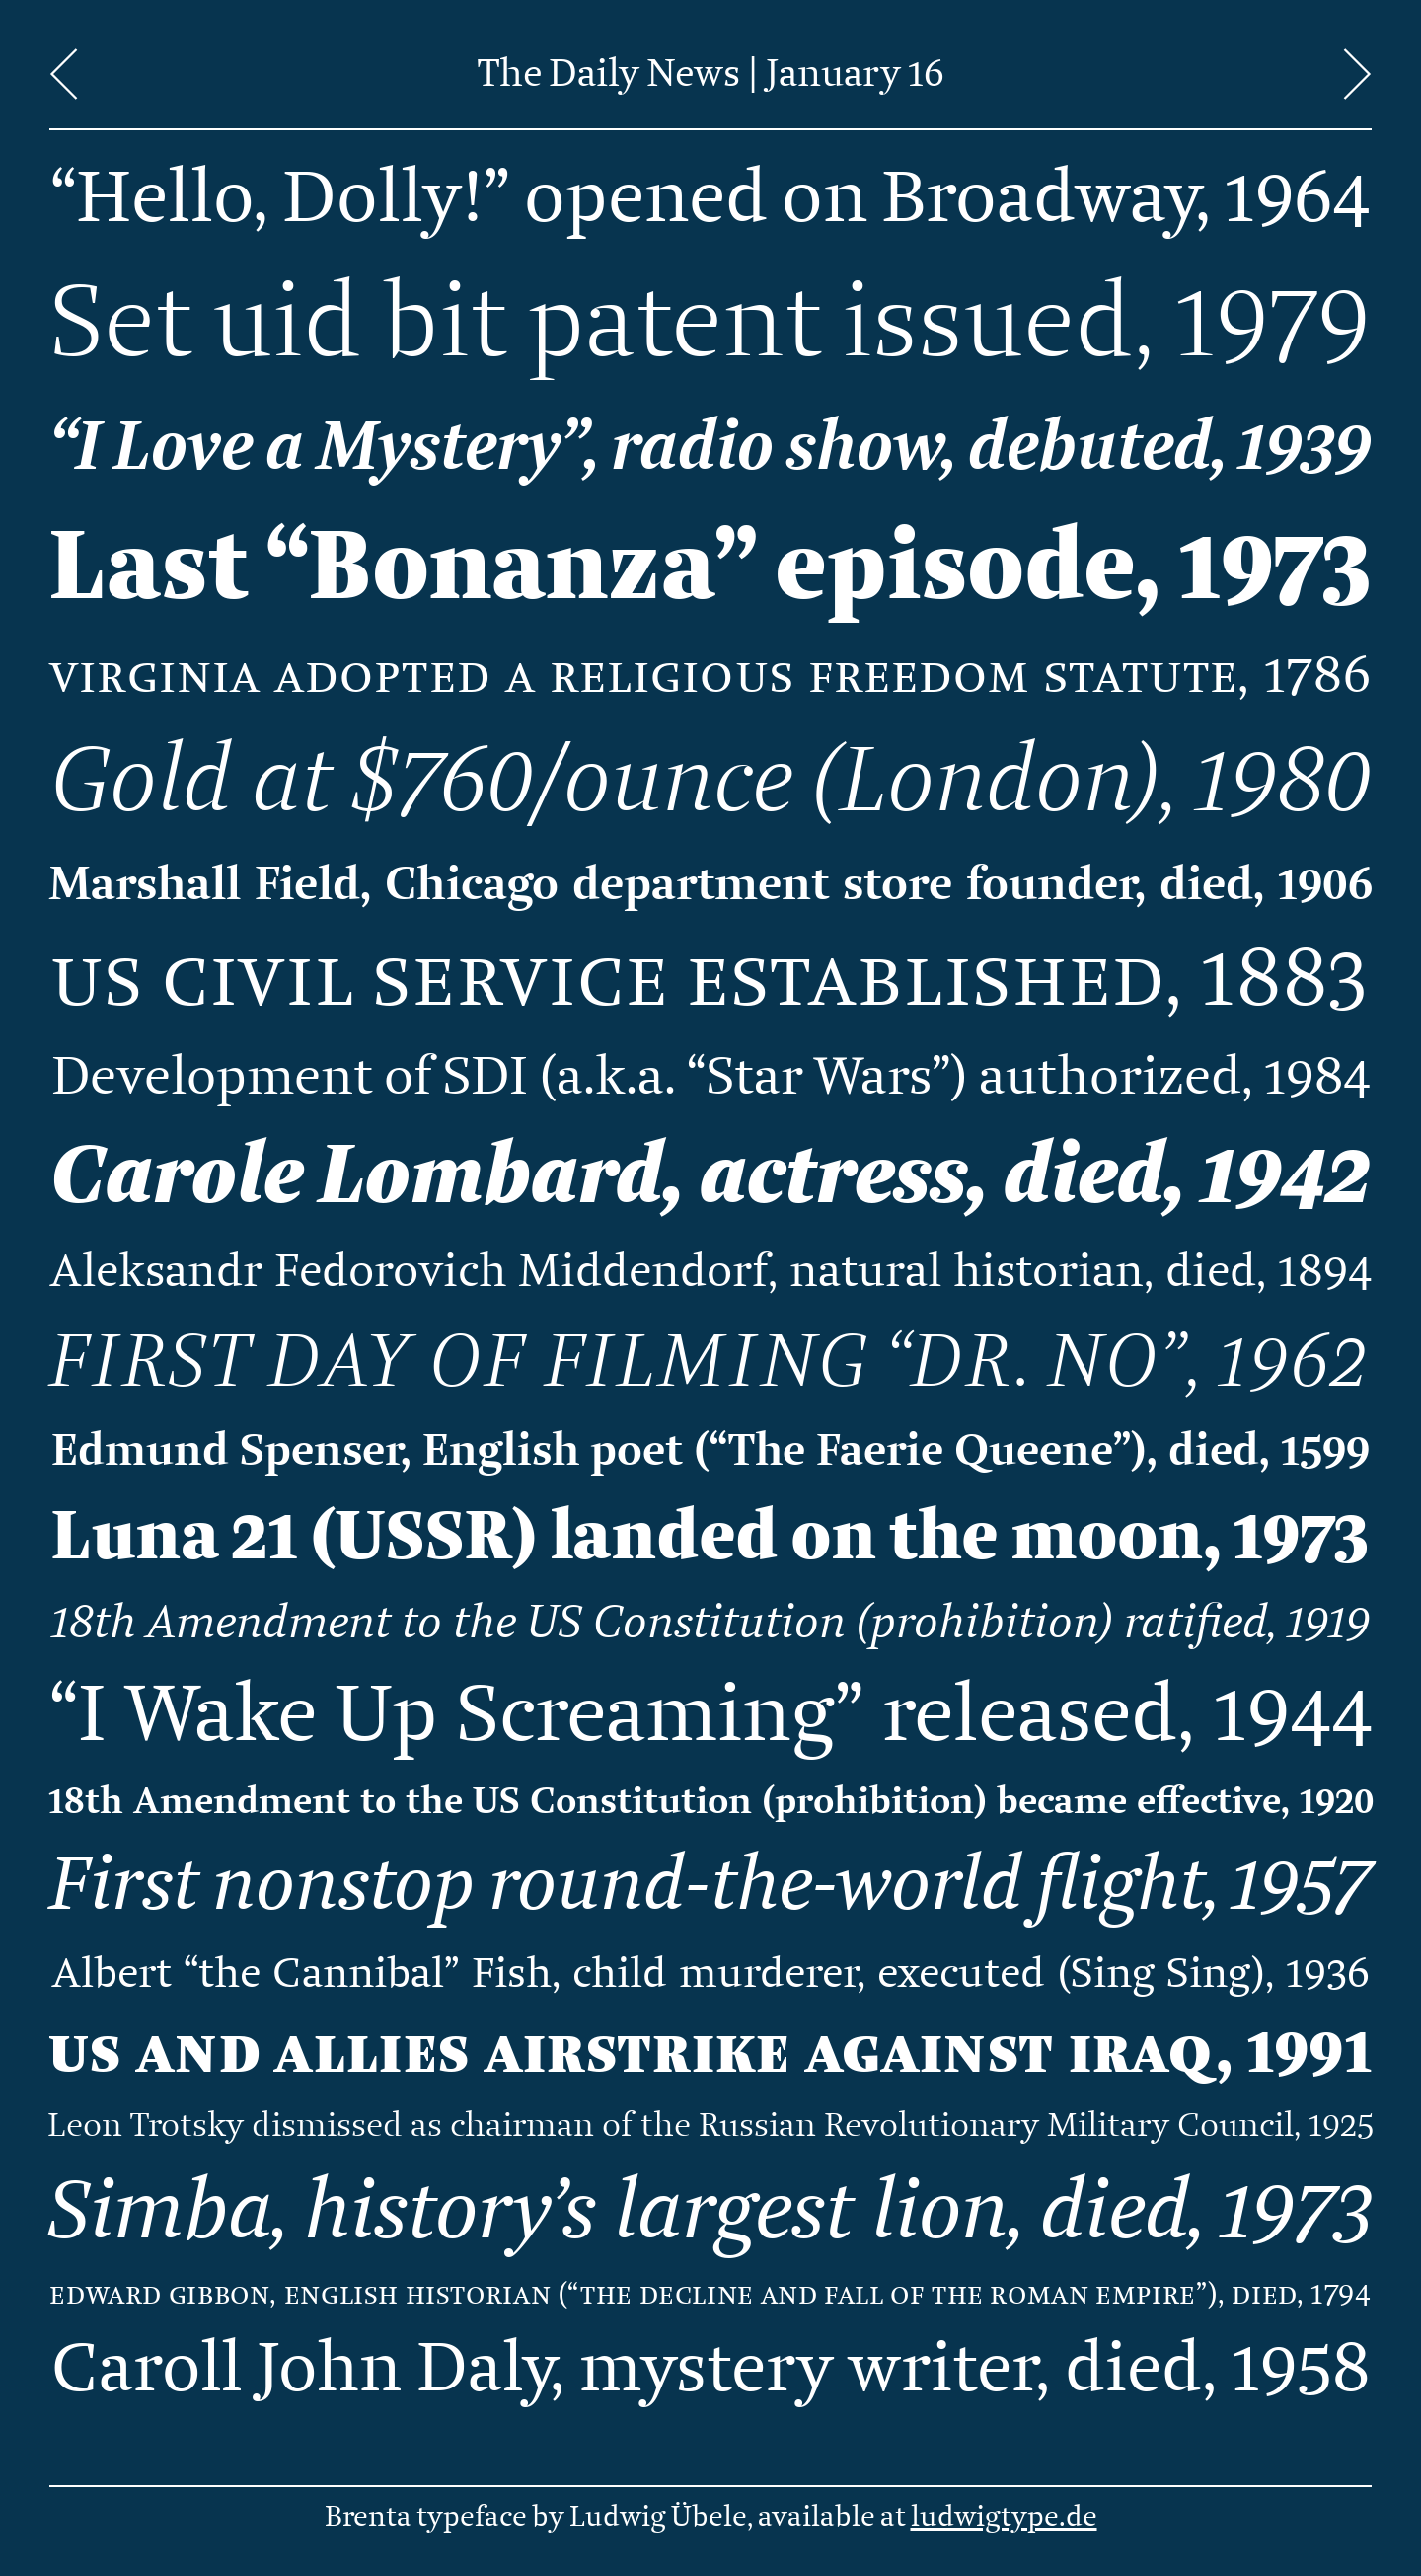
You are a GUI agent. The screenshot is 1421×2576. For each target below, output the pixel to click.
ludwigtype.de (1004, 2517)
